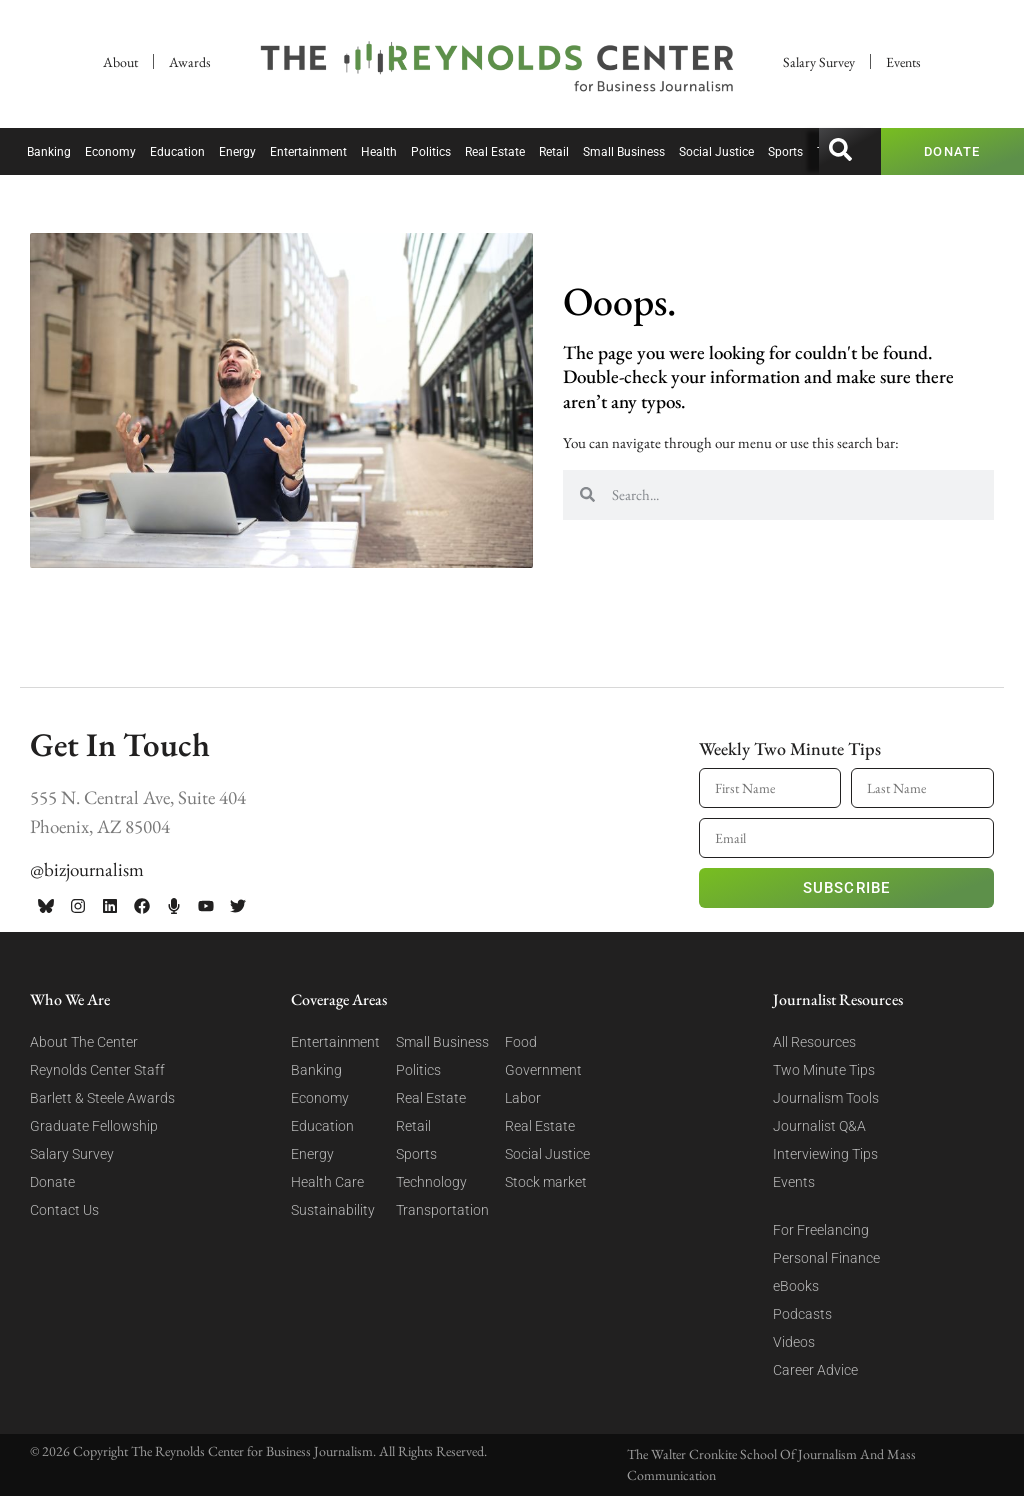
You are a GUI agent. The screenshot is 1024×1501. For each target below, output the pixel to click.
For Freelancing (821, 1230)
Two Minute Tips (824, 1070)
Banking (49, 152)
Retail (554, 152)
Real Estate (495, 152)
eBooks (796, 1286)
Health (379, 152)
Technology (431, 1182)
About (120, 62)
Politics (431, 152)
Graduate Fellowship (94, 1126)
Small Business (624, 152)
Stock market (546, 1182)
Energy (237, 152)
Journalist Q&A (819, 1126)
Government (543, 1070)
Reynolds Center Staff (97, 1070)
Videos (794, 1342)
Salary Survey (819, 62)
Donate (52, 1182)
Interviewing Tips (825, 1154)
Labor (523, 1098)
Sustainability (333, 1210)
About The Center (84, 1042)
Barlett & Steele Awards (102, 1098)
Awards (190, 62)
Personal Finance (826, 1258)
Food (521, 1042)
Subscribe (847, 888)
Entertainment (308, 152)
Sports (785, 152)
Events (903, 62)
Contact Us (64, 1210)
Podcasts (802, 1314)
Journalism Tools (826, 1098)
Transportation (442, 1210)
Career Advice (815, 1370)
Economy (110, 152)
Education (177, 152)
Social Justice (716, 152)
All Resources (814, 1042)
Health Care (327, 1182)
